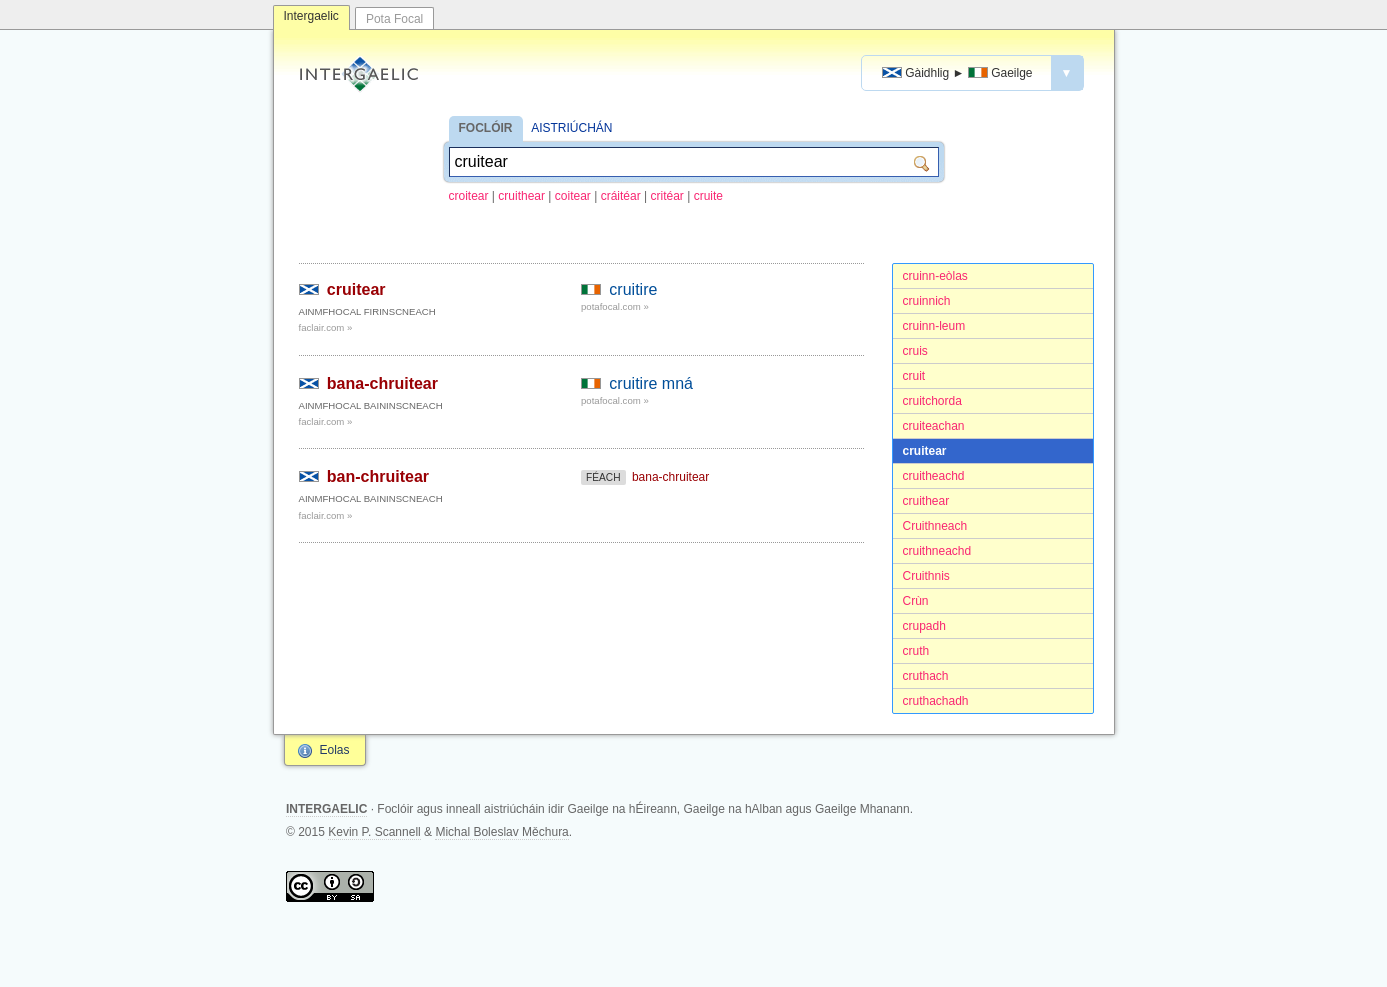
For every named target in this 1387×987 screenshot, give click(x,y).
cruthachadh (936, 701)
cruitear (925, 451)
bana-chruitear (382, 383)
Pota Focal (394, 19)
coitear (573, 196)
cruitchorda (932, 401)
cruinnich (927, 301)
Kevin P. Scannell (374, 832)
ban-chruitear (378, 476)
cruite (708, 196)
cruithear (521, 196)
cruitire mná (651, 383)
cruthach (926, 676)
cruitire (633, 289)
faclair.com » (326, 327)
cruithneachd (937, 551)
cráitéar (621, 196)
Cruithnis (926, 576)
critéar (667, 196)
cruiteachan (934, 426)
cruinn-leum (934, 326)
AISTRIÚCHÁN (571, 128)
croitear (469, 196)
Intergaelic (311, 16)
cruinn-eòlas (935, 276)
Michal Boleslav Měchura (501, 832)
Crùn (916, 601)
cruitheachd (934, 476)
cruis (915, 351)
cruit (914, 376)
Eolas (335, 750)
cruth (916, 651)
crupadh (924, 626)
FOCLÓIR (486, 128)
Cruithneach (935, 526)
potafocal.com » (615, 306)
